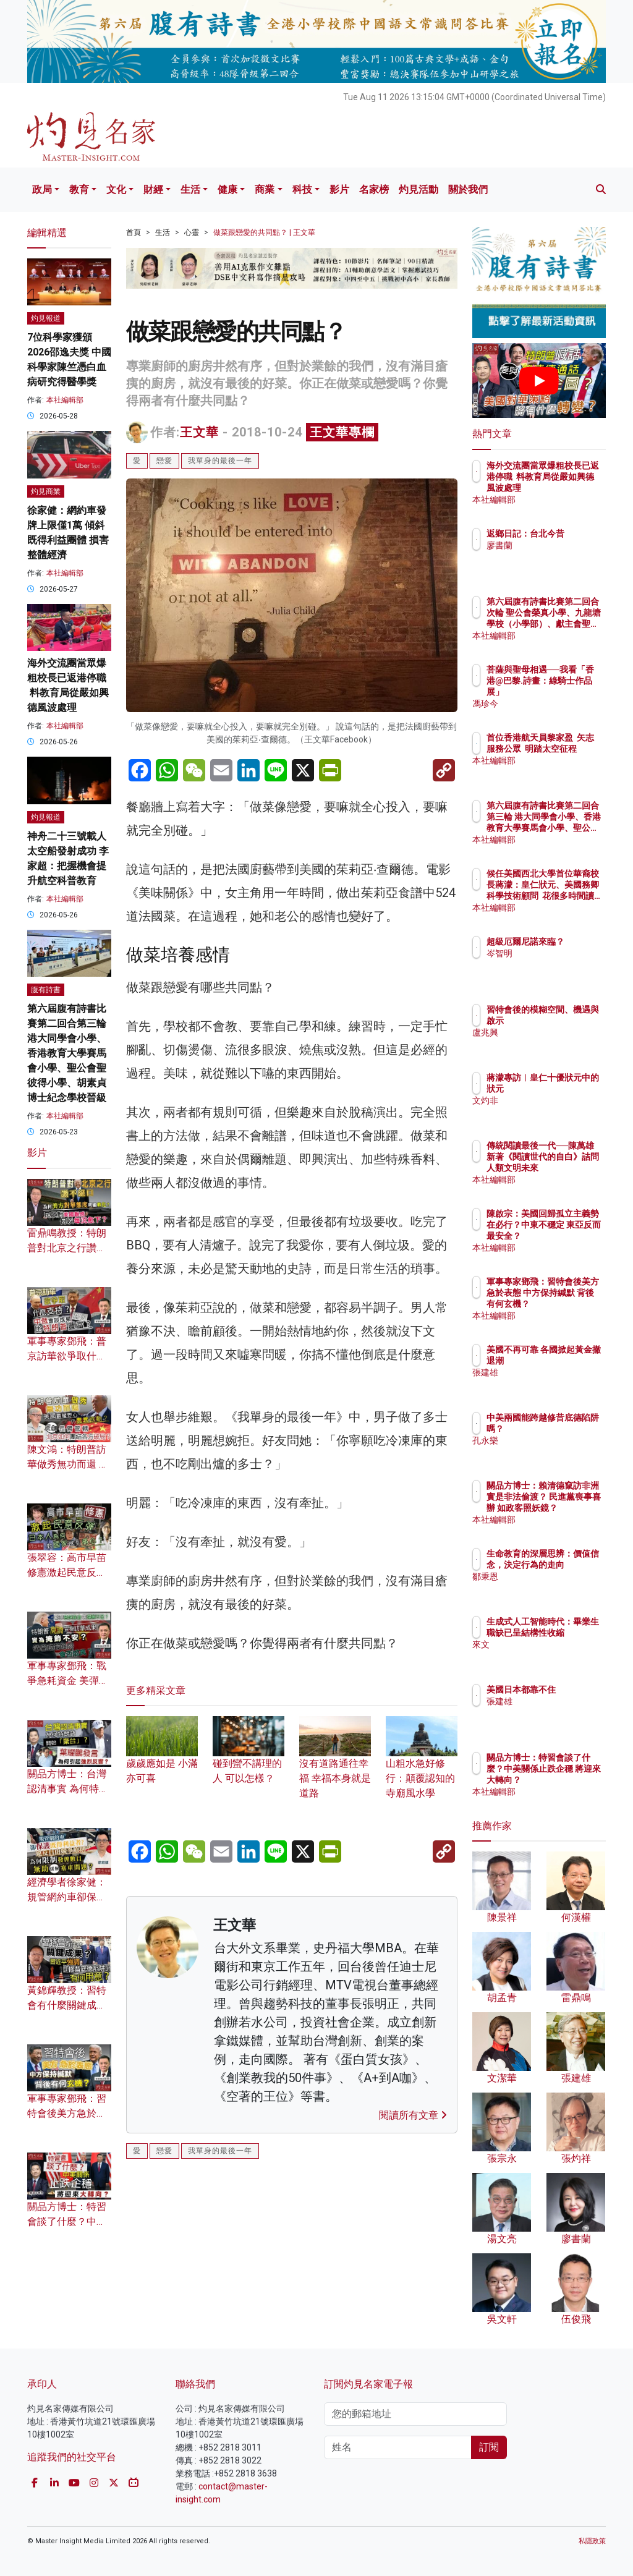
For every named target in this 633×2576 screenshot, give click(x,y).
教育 (79, 189)
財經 (153, 189)
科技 (302, 189)
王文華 (199, 432)
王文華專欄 (342, 432)
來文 (549, 1655)
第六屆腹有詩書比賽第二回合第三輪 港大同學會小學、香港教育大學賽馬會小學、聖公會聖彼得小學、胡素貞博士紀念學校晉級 (66, 1053)
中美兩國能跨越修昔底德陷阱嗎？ (570, 1429)
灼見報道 (46, 318)
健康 (227, 189)
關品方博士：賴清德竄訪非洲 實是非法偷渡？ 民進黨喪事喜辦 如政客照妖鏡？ (570, 1508)
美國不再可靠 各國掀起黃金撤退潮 (570, 1361)
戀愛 (164, 460)
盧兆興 (553, 1043)
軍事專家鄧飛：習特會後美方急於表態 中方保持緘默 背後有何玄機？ (570, 1304)
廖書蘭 (553, 556)
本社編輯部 (64, 400)
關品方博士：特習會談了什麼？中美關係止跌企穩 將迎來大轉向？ (570, 1780)
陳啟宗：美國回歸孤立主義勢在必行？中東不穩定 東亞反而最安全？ (570, 1236)
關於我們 (468, 189)
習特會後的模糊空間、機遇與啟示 (570, 1021)
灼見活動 (418, 189)
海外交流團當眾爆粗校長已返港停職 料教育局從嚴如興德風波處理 (570, 488)
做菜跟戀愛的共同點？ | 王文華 (264, 232)
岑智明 (553, 964)
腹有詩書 (46, 989)
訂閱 (489, 2447)
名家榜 (374, 189)
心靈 (191, 232)
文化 (116, 189)
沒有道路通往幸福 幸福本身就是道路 (335, 1764)
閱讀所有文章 (413, 2115)
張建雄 (553, 1383)
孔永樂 (553, 1451)
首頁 (133, 232)
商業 (264, 189)
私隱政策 (592, 2541)
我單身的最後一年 (220, 460)
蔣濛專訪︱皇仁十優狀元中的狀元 (570, 1089)
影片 (339, 189)
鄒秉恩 (553, 1587)
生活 (190, 189)
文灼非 (553, 1111)
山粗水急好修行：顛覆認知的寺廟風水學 (421, 1764)
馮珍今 (553, 703)
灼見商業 (46, 491)
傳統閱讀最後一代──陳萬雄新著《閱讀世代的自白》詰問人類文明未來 (570, 1168)
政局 (42, 189)
